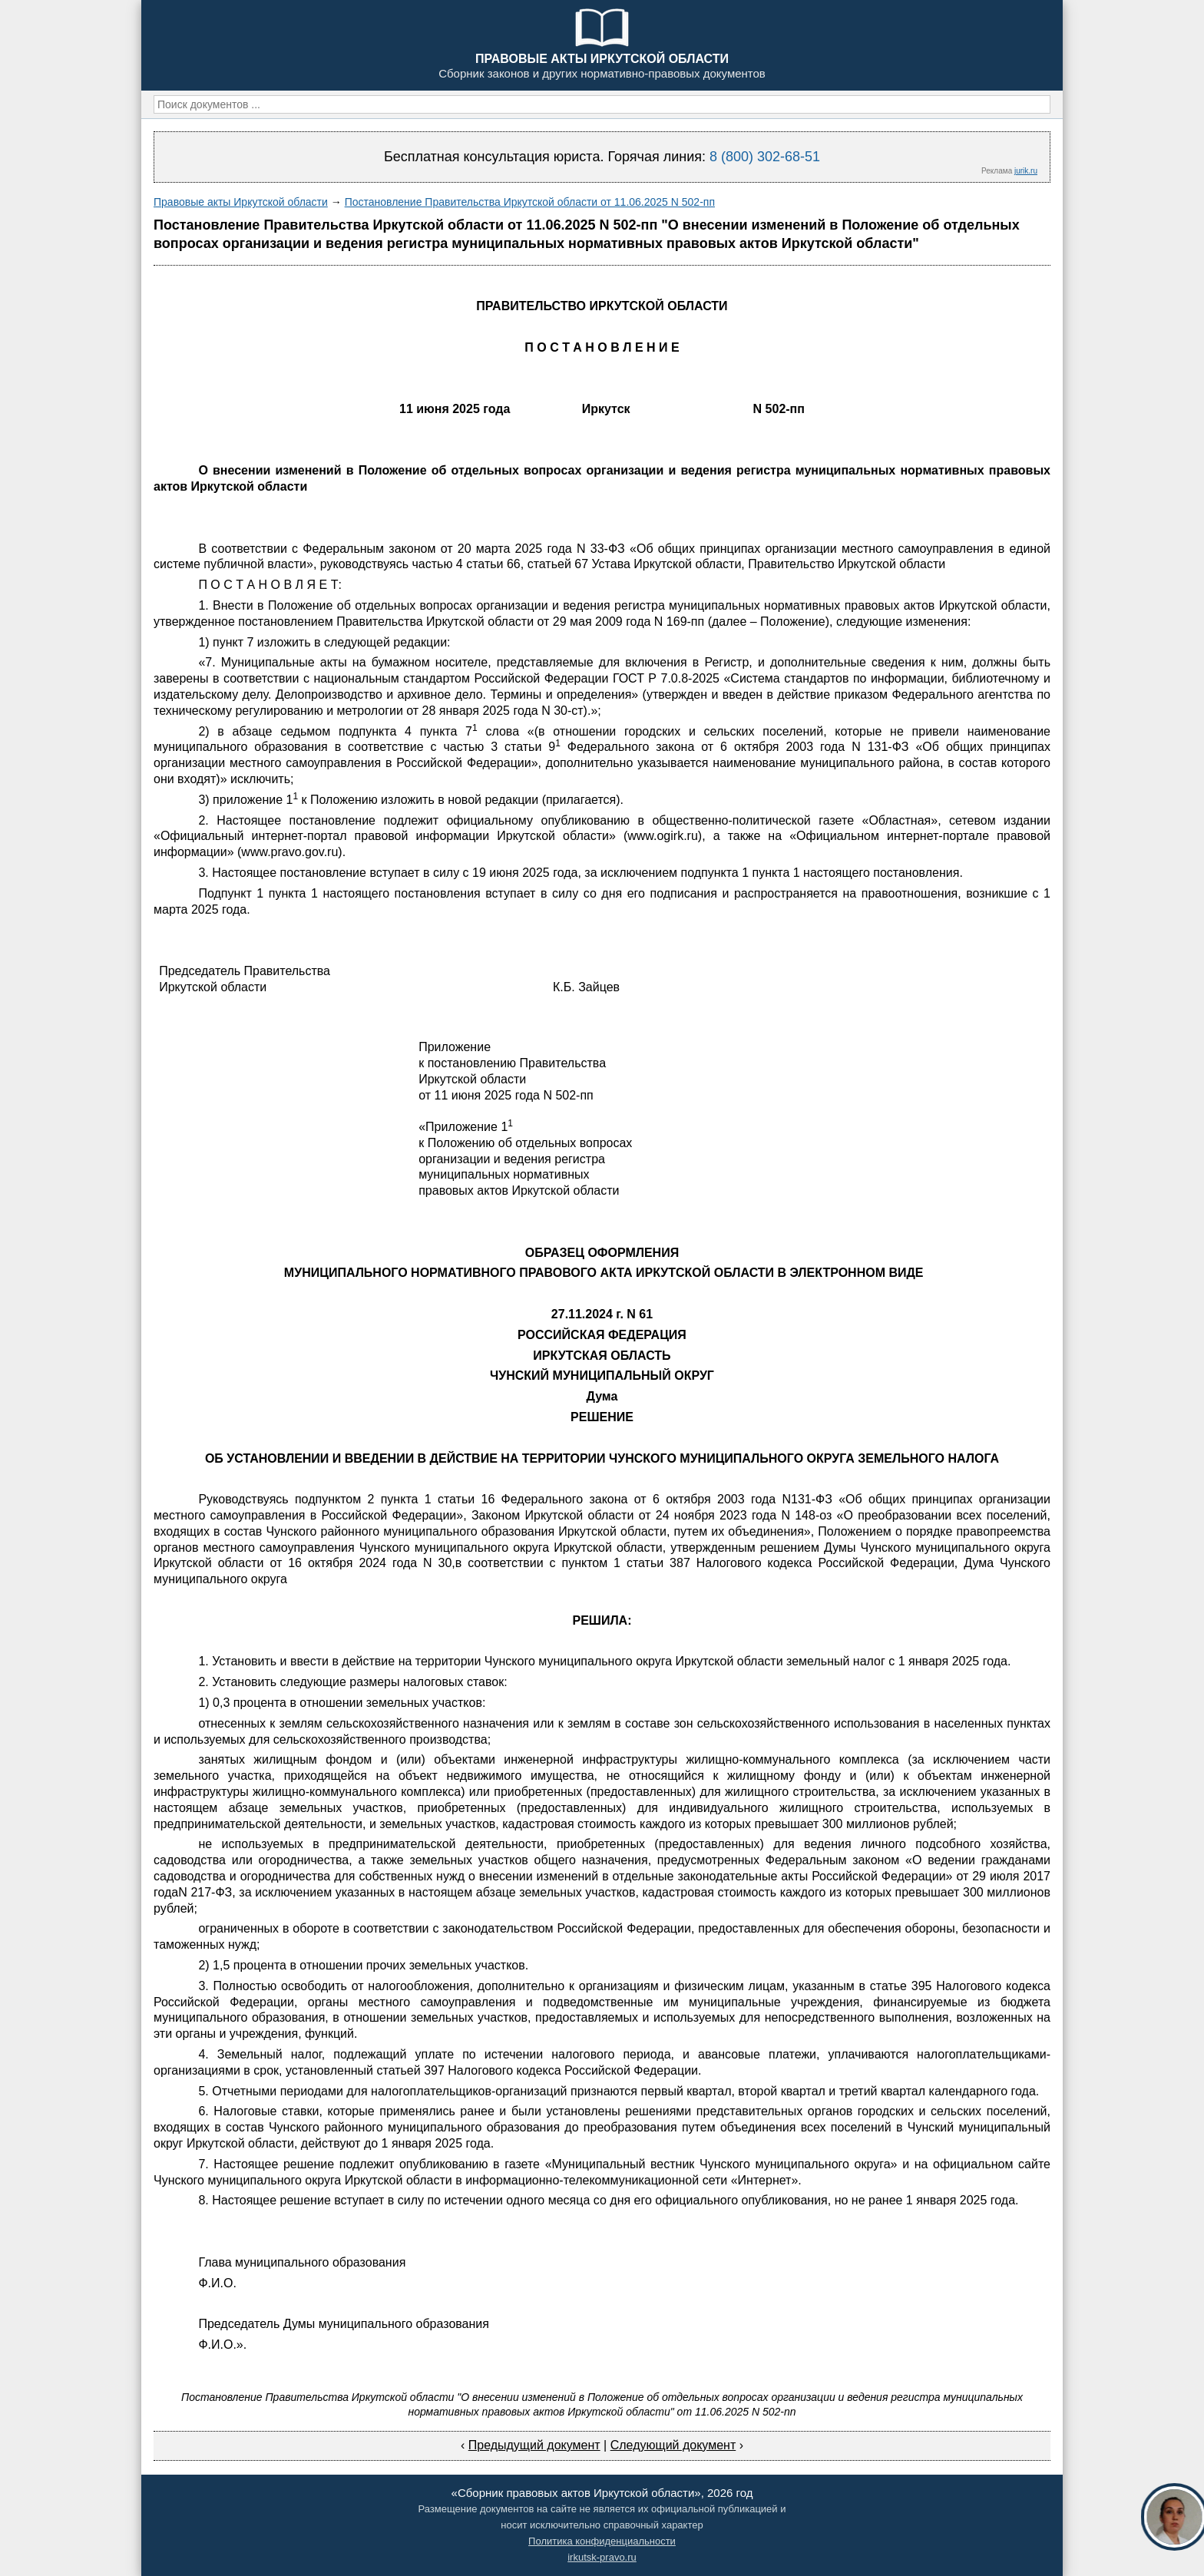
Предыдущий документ (534, 2445)
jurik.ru (1025, 171)
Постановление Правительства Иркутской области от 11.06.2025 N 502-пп (530, 202)
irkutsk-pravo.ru (602, 2557)
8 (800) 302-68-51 (765, 156)
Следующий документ (673, 2445)
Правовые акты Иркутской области (241, 202)
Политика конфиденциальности (602, 2541)
